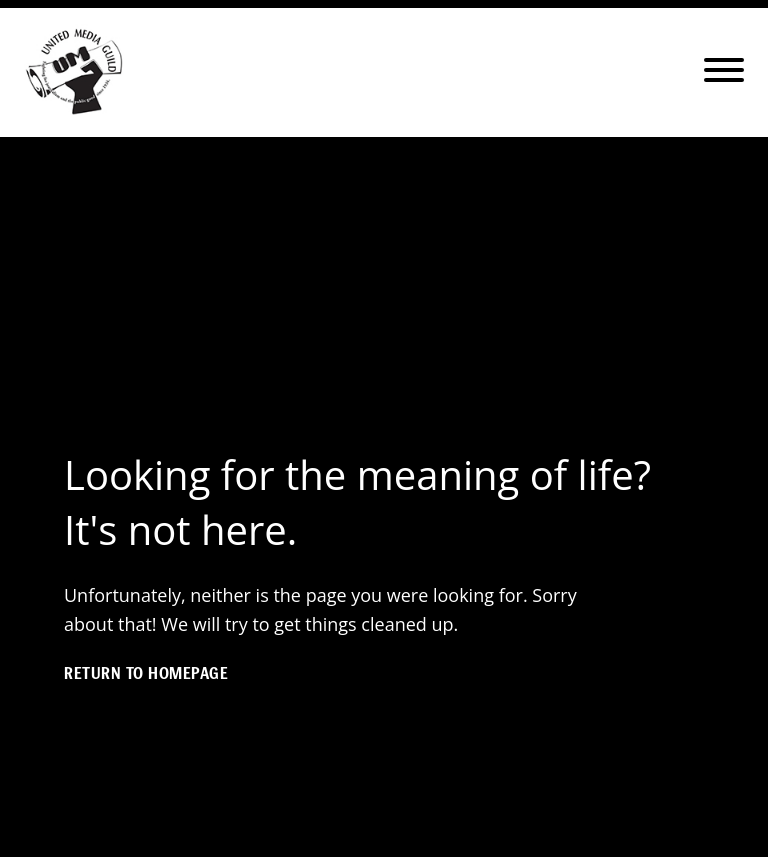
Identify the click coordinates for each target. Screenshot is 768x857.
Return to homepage (146, 673)
